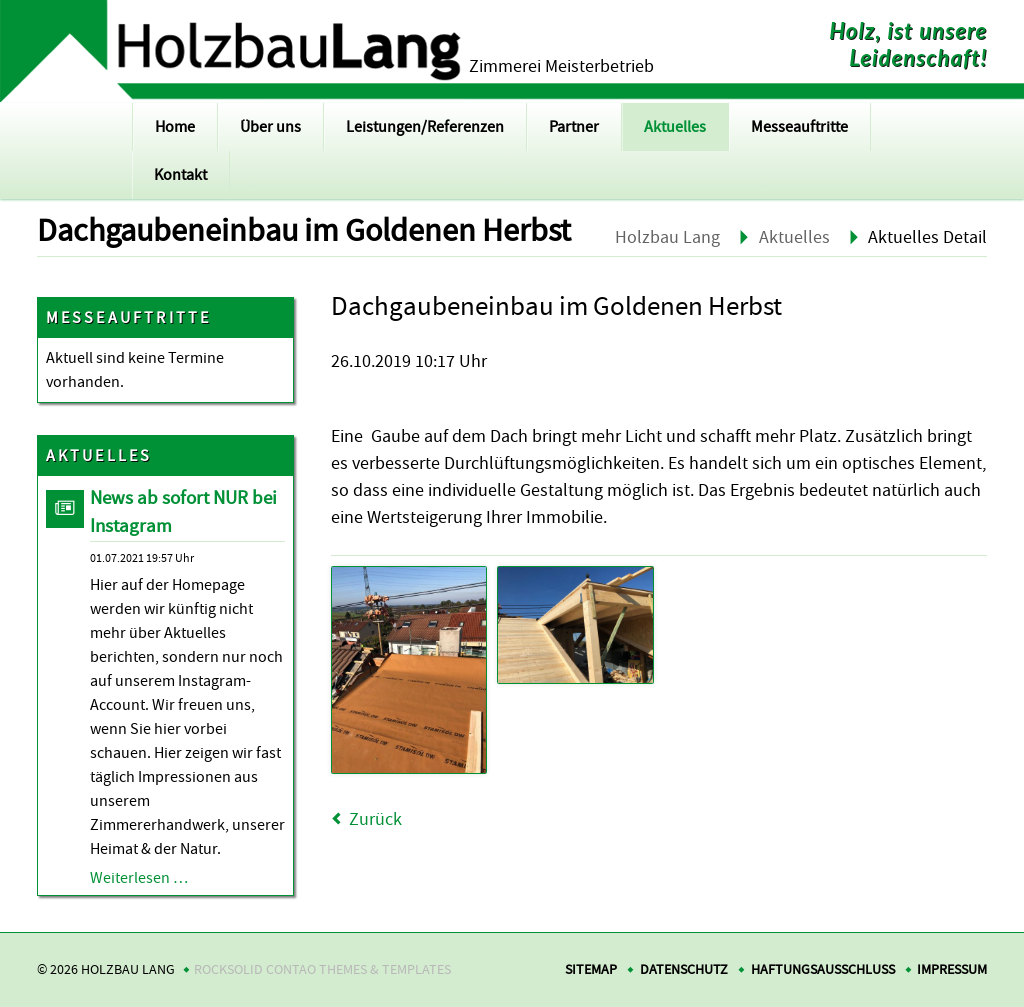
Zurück (375, 819)
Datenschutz (684, 969)
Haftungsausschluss (823, 969)
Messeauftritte (799, 127)
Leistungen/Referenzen (425, 127)
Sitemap (591, 969)
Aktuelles (675, 127)
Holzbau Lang (667, 237)
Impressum (952, 969)
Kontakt (180, 175)
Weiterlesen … (139, 878)
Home (175, 127)
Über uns (270, 127)
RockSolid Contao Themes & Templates (322, 969)
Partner (574, 127)
